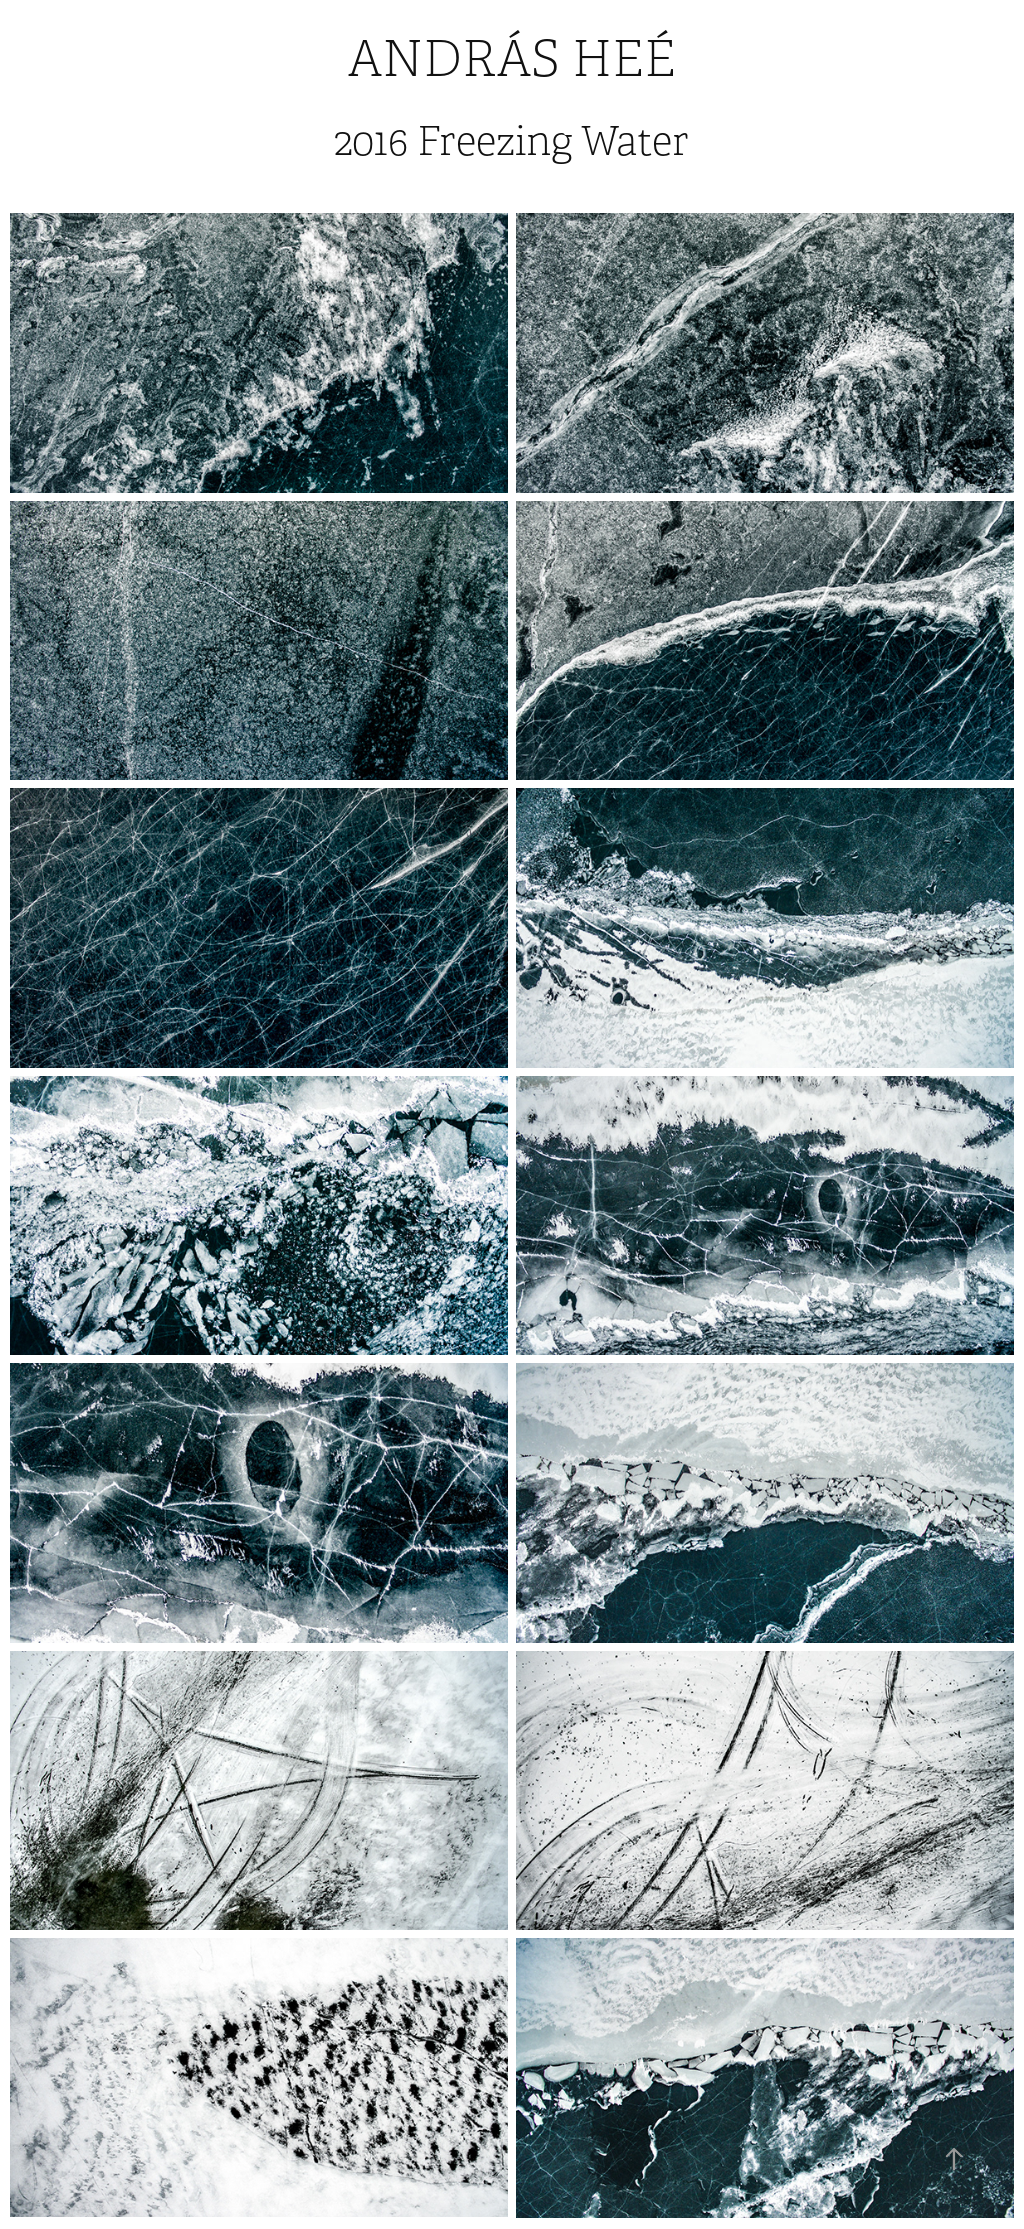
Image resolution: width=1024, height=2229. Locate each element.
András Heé (512, 59)
